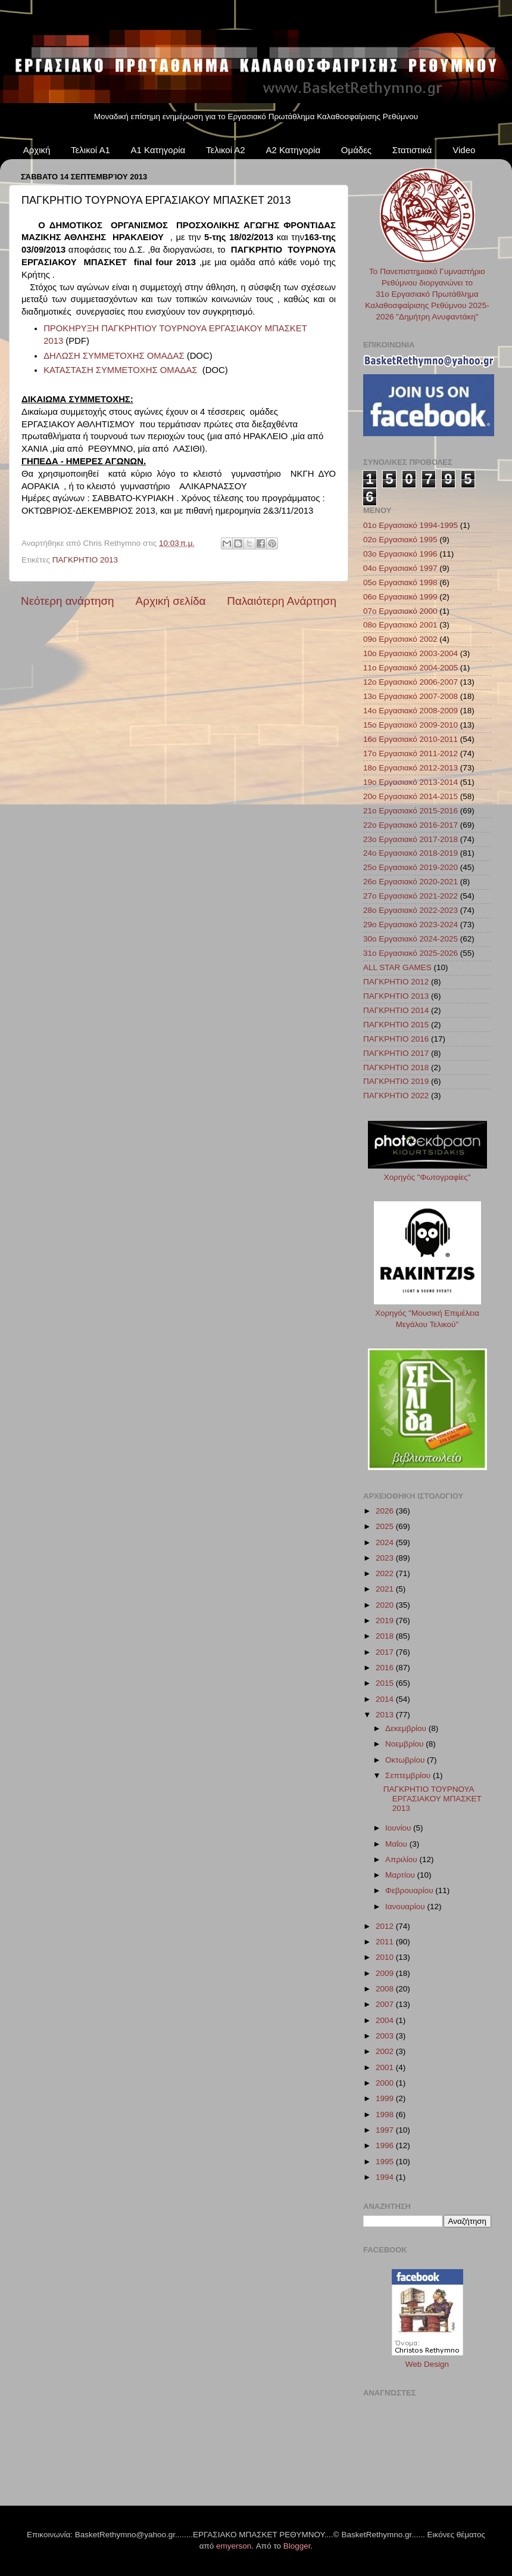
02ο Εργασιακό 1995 (400, 539)
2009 (386, 1973)
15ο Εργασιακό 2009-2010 (410, 724)
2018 (386, 1636)
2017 (386, 1652)
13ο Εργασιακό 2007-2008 (410, 696)
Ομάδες (356, 150)
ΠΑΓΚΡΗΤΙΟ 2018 (396, 1067)
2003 (386, 2035)
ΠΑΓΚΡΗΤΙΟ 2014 (396, 1010)
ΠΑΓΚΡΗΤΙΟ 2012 (396, 981)
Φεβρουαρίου (410, 1890)
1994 (386, 2177)
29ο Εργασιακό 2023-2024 (410, 924)
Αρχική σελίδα (171, 601)
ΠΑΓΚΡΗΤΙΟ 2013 (85, 559)
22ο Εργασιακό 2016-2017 (410, 825)
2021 (386, 1588)
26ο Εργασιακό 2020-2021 (410, 881)
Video (463, 150)
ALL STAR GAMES (397, 967)
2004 (386, 2020)
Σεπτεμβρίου (409, 1775)
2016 (386, 1667)
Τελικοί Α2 (225, 150)
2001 (386, 2067)
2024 (386, 1542)
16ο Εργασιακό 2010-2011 (410, 739)
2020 (386, 1605)
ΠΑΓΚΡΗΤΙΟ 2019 (396, 1081)
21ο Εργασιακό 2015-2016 (410, 810)
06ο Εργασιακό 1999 (400, 596)
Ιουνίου (399, 1827)
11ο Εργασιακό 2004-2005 (410, 667)
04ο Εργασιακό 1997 (400, 568)
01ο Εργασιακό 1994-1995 (410, 525)
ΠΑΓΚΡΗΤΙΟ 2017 (396, 1053)
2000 (386, 2082)
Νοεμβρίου (405, 1743)
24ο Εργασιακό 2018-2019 (410, 853)
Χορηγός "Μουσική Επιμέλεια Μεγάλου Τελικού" (427, 1313)
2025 (386, 1526)
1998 (386, 2114)
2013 (386, 1714)
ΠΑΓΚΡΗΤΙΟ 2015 (396, 1024)
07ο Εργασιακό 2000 (400, 611)
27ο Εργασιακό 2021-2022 (410, 895)
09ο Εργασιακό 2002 (400, 639)
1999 (386, 2098)
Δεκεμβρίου (407, 1728)
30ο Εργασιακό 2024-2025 (410, 938)
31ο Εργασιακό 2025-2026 (410, 953)
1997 (386, 2130)
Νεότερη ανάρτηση (67, 601)
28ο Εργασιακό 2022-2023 (410, 910)
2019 (386, 1620)
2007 (386, 2004)
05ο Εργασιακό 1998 (400, 582)
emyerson (233, 2545)
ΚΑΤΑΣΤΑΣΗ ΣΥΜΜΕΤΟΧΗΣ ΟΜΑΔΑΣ (120, 370)
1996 (386, 2145)
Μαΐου (397, 1843)
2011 (386, 1941)
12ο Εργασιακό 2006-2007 (410, 682)
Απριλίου (402, 1859)
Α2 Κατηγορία (293, 150)
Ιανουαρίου (406, 1906)
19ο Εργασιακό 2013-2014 (410, 782)
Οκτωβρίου (406, 1759)
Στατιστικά (412, 150)
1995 (386, 2161)
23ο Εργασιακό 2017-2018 (410, 839)
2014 (386, 1699)
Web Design (427, 2364)
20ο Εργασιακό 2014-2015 (410, 796)
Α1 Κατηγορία (158, 150)
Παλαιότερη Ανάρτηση (281, 601)
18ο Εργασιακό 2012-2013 (410, 767)
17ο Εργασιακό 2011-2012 (410, 753)
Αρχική (37, 150)
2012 (386, 1926)
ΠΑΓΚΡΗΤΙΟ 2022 (396, 1095)
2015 (386, 1683)
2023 (386, 1557)
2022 (386, 1573)
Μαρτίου (401, 1874)
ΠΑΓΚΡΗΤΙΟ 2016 (396, 1038)
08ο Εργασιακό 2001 (400, 624)
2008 (386, 1988)
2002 (386, 2051)
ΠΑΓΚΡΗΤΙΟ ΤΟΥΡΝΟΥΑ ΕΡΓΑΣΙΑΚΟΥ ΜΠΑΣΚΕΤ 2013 (432, 1799)
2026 (386, 1510)
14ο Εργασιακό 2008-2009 (410, 710)
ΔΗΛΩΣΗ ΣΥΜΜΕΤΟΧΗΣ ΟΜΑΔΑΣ (113, 356)
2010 (386, 1957)
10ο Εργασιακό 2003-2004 (410, 653)
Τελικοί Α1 (90, 150)
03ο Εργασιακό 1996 (400, 553)
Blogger (297, 2545)
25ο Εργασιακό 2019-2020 (410, 867)
